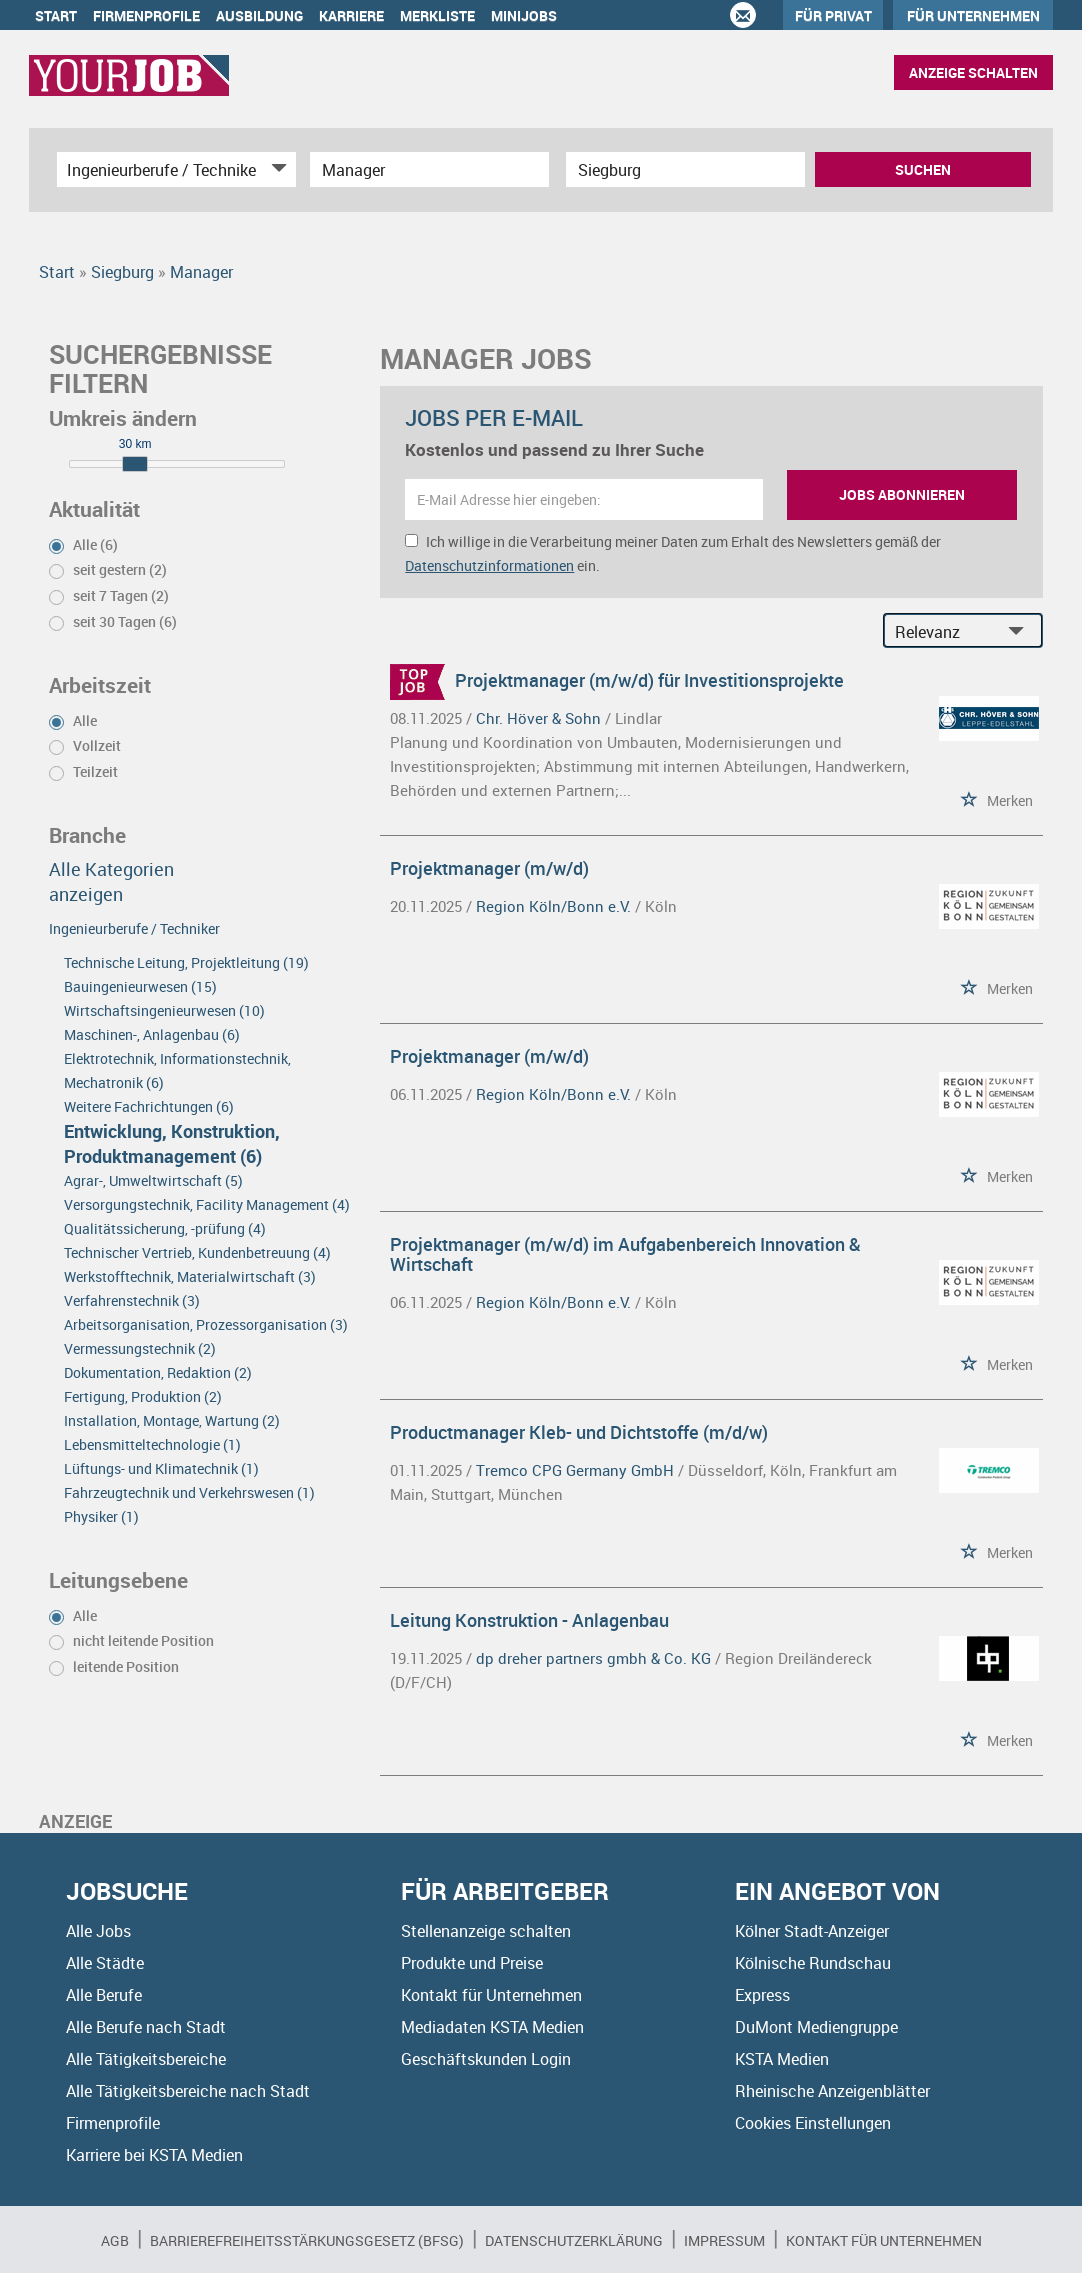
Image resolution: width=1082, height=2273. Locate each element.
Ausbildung (259, 15)
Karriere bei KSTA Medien (154, 2155)
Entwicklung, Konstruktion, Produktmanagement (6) (172, 1143)
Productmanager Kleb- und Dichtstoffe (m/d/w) (579, 1432)
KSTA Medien (782, 2059)
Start (56, 15)
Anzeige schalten (973, 72)
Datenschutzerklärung (574, 2240)
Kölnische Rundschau (813, 1963)
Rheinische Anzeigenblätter (832, 2091)
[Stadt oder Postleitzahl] (685, 169)
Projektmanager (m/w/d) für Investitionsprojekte (649, 680)
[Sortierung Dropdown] (1021, 631)
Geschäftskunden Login (486, 2059)
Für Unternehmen (973, 15)
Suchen (923, 169)
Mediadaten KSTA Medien (492, 2027)
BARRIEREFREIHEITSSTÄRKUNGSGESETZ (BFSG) (307, 2240)
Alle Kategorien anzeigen (111, 881)
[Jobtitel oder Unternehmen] (429, 169)
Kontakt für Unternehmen (491, 1995)
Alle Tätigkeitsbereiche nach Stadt (188, 2091)
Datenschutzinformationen (489, 565)
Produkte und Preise (472, 1963)
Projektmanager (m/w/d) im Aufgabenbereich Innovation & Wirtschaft (625, 1254)
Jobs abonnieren (902, 494)
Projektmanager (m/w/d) (489, 868)
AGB (115, 2240)
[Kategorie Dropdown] (276, 169)
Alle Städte (105, 1963)
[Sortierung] (943, 631)
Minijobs (524, 15)
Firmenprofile (146, 15)
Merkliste (437, 15)
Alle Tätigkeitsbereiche (146, 2059)
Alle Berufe (104, 1995)
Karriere (351, 15)
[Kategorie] (156, 169)
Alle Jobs (98, 1931)
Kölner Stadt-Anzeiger (812, 1931)
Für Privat (833, 15)
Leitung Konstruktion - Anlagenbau (529, 1620)
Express (762, 1995)
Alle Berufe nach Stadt (146, 2027)
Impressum (724, 2240)
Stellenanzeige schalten (486, 1931)
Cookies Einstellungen (813, 2123)
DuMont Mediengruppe (816, 2027)
